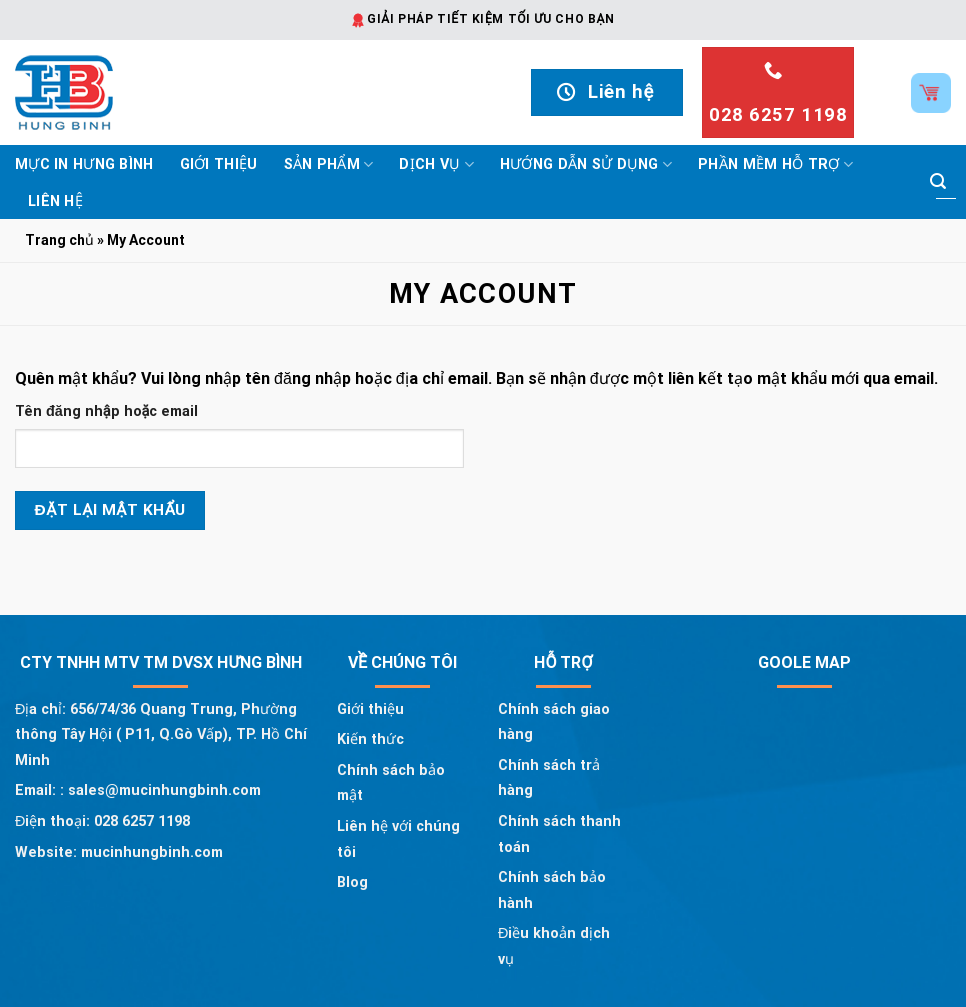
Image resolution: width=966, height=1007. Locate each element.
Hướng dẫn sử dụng (586, 164)
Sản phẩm (329, 164)
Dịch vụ (436, 164)
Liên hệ (55, 201)
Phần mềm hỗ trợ (775, 164)
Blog (352, 882)
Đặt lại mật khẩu (110, 510)
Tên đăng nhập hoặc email (106, 411)
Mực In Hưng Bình (84, 164)
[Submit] (938, 182)
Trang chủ (59, 240)
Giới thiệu (219, 164)
